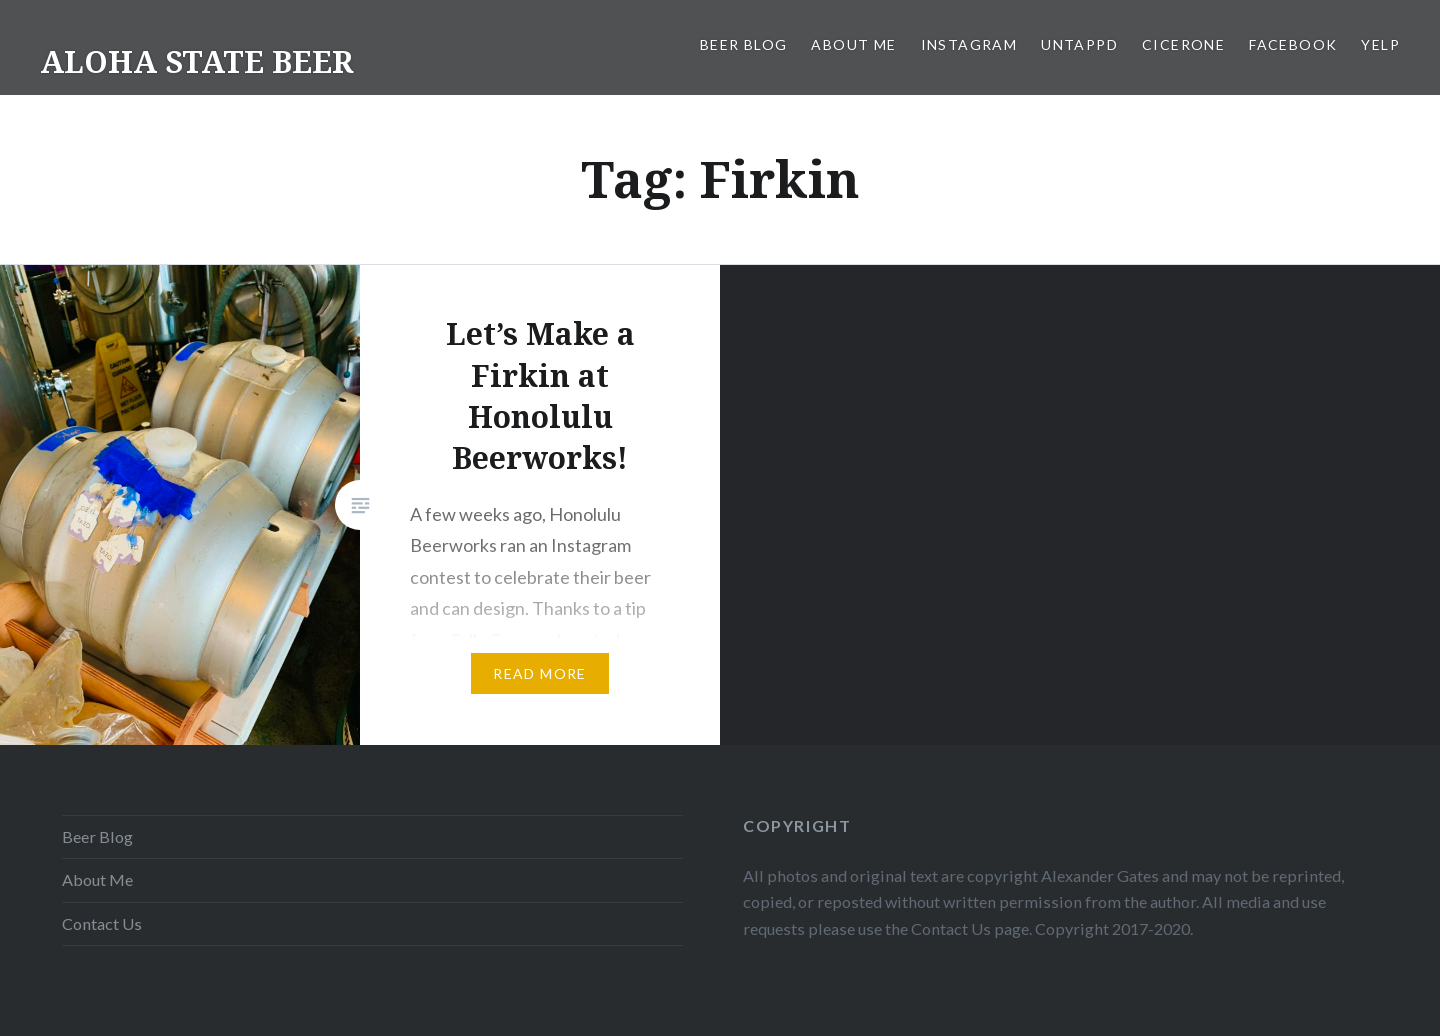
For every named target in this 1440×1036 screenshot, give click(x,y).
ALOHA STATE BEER (196, 61)
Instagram (969, 44)
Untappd (1079, 44)
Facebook (1293, 44)
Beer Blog (744, 44)
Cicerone (1183, 44)
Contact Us (102, 923)
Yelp (1380, 44)
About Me (853, 44)
